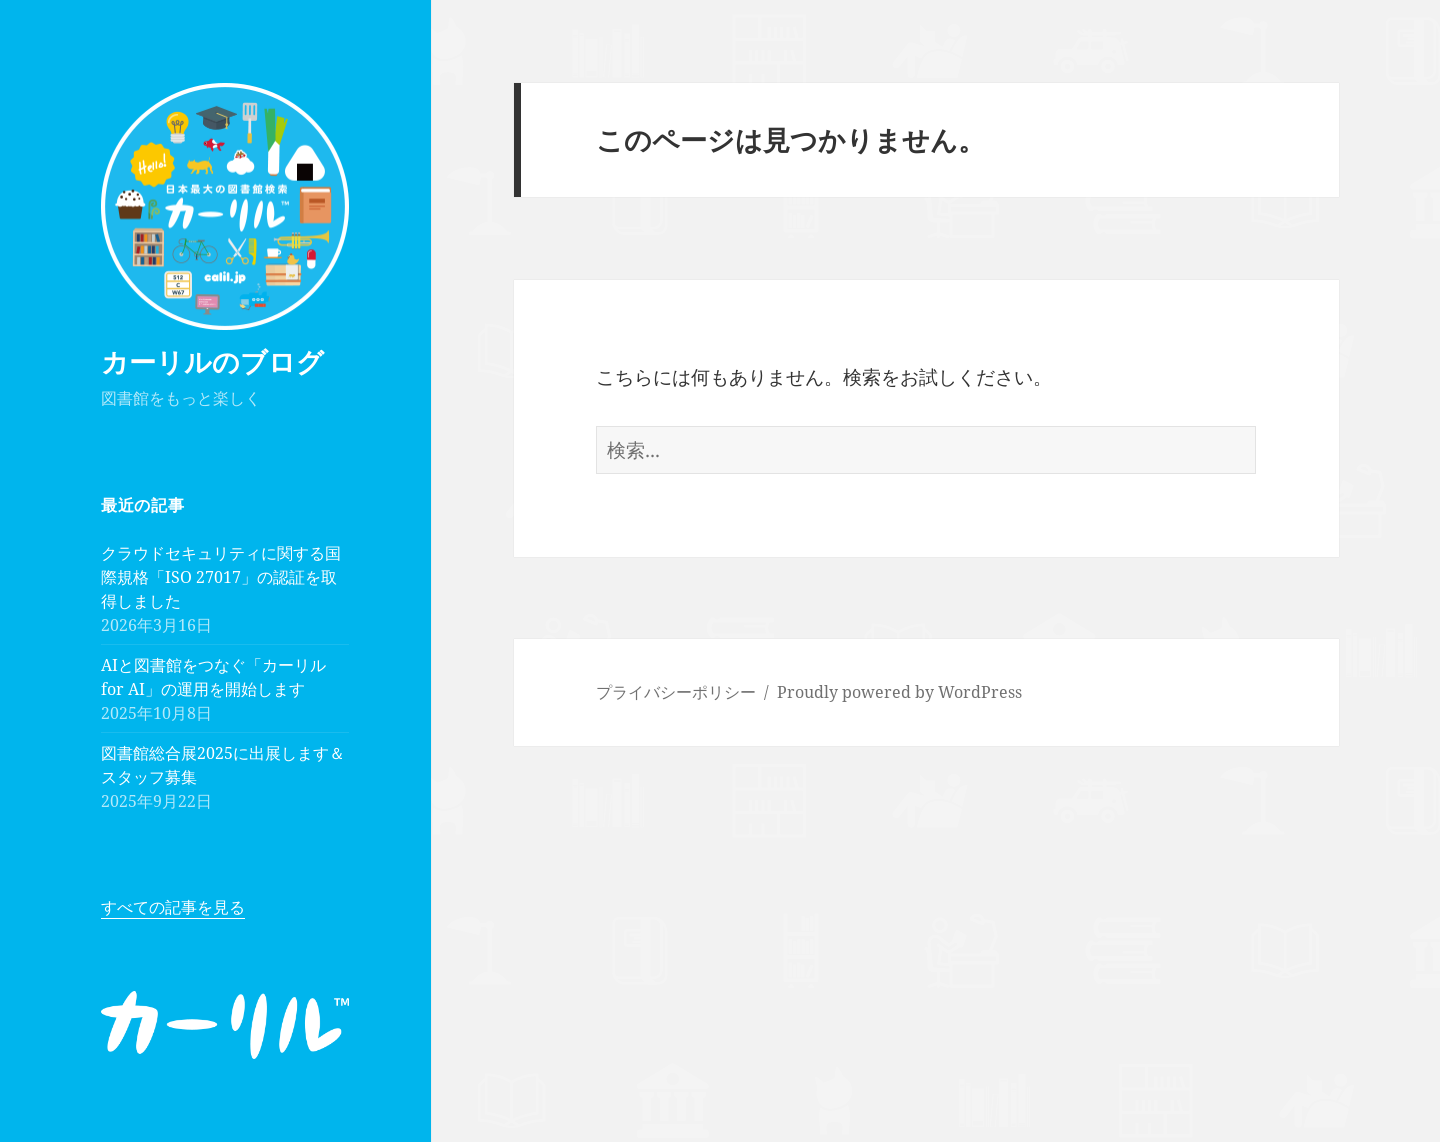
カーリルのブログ (212, 361)
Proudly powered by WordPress (899, 692)
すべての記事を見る (173, 907)
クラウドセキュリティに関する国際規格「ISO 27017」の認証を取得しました (221, 577)
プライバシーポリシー (676, 692)
